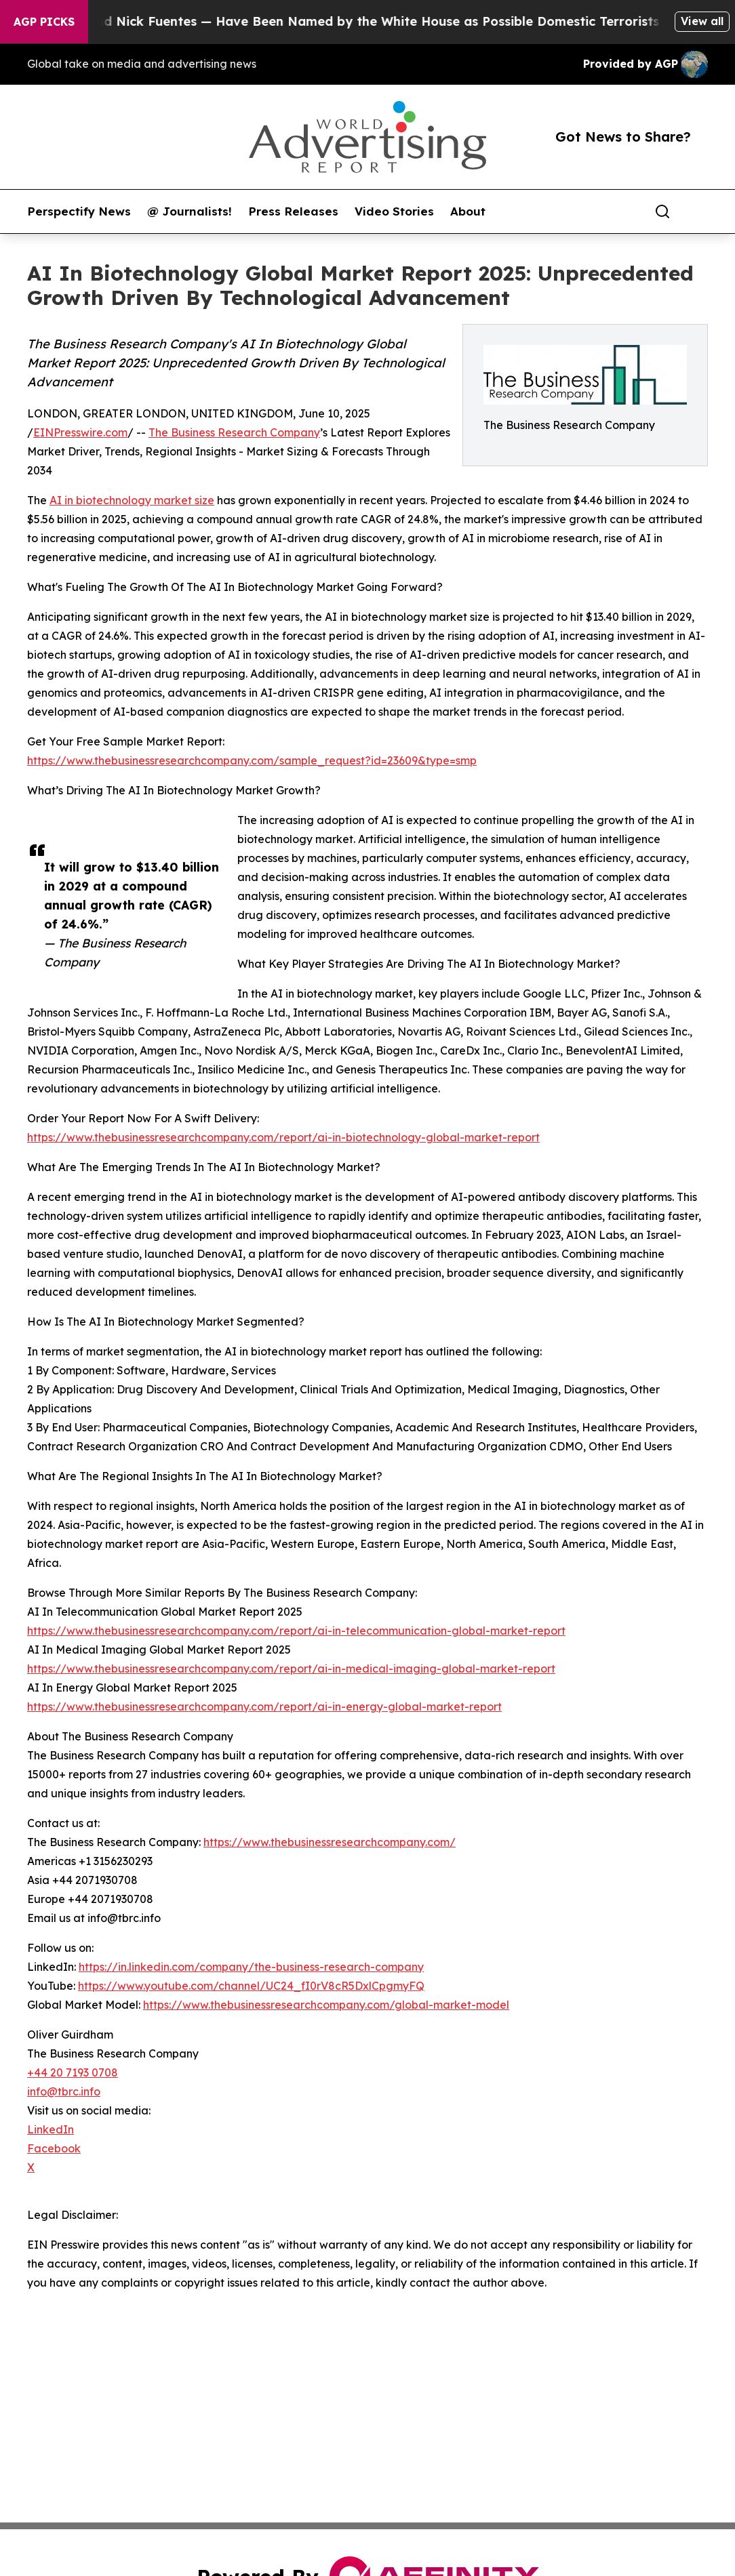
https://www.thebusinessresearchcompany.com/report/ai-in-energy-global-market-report (264, 1706)
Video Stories (394, 211)
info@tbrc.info (63, 2091)
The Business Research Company (234, 432)
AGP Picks (44, 21)
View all (702, 21)
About (467, 211)
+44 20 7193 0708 (72, 2072)
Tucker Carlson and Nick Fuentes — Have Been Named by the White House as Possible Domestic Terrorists (343, 21)
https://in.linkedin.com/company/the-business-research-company (251, 1967)
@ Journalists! (189, 211)
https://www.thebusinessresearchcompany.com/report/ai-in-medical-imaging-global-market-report (291, 1668)
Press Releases (293, 211)
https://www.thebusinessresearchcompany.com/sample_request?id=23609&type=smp (252, 760)
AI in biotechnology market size (131, 500)
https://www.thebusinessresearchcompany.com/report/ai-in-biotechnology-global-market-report (283, 1137)
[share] (698, 211)
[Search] (662, 211)
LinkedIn (50, 2129)
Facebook (54, 2148)
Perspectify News (79, 211)
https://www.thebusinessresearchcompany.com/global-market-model (326, 2004)
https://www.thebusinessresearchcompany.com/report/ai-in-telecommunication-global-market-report (296, 1630)
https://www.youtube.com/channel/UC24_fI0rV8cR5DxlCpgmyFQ (251, 1985)
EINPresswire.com (80, 432)
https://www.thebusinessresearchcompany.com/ (329, 1842)
